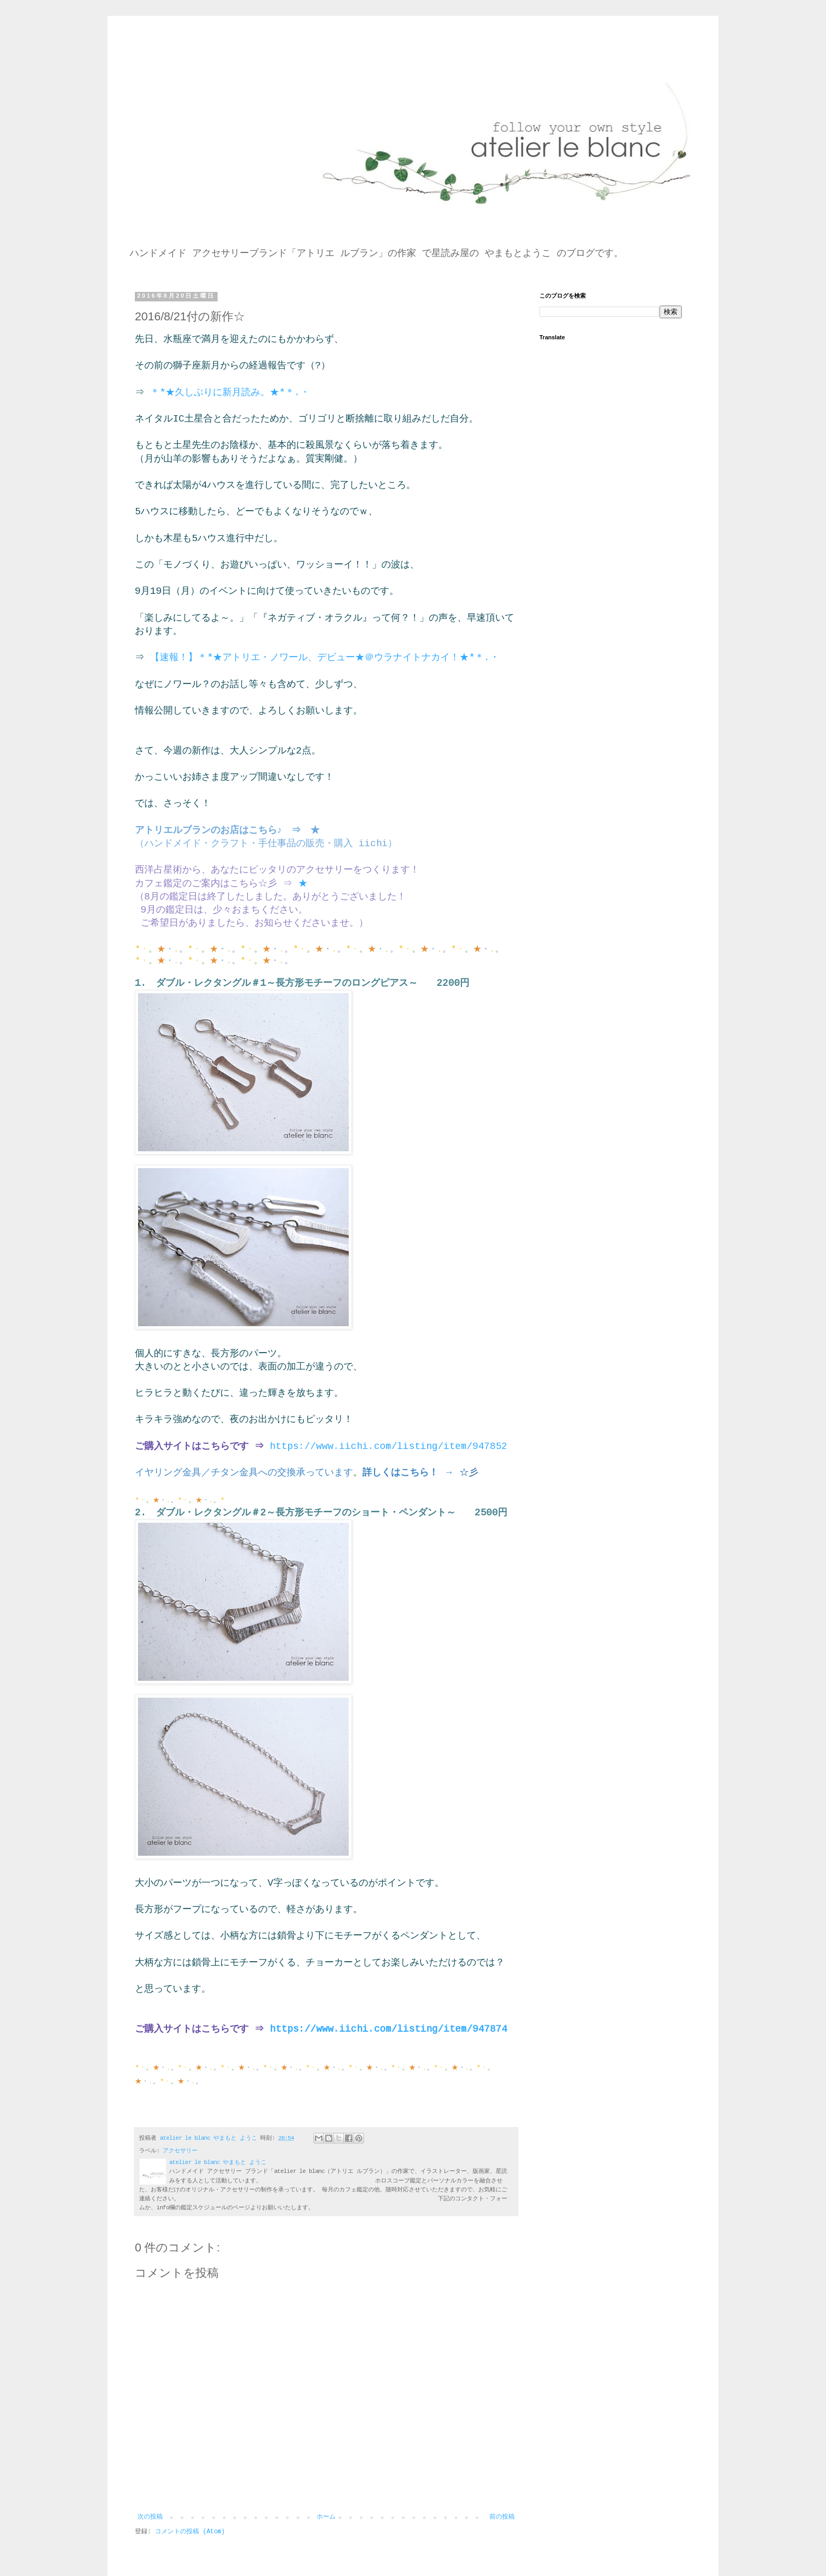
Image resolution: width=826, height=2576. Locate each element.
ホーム (326, 2517)
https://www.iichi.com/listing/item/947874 (388, 2029)
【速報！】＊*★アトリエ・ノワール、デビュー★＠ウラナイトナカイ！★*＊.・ (324, 657)
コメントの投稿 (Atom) (190, 2531)
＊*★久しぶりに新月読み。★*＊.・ (230, 392)
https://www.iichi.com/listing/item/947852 (388, 1446)
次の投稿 (150, 2517)
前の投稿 (502, 2517)
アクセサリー (180, 2151)
